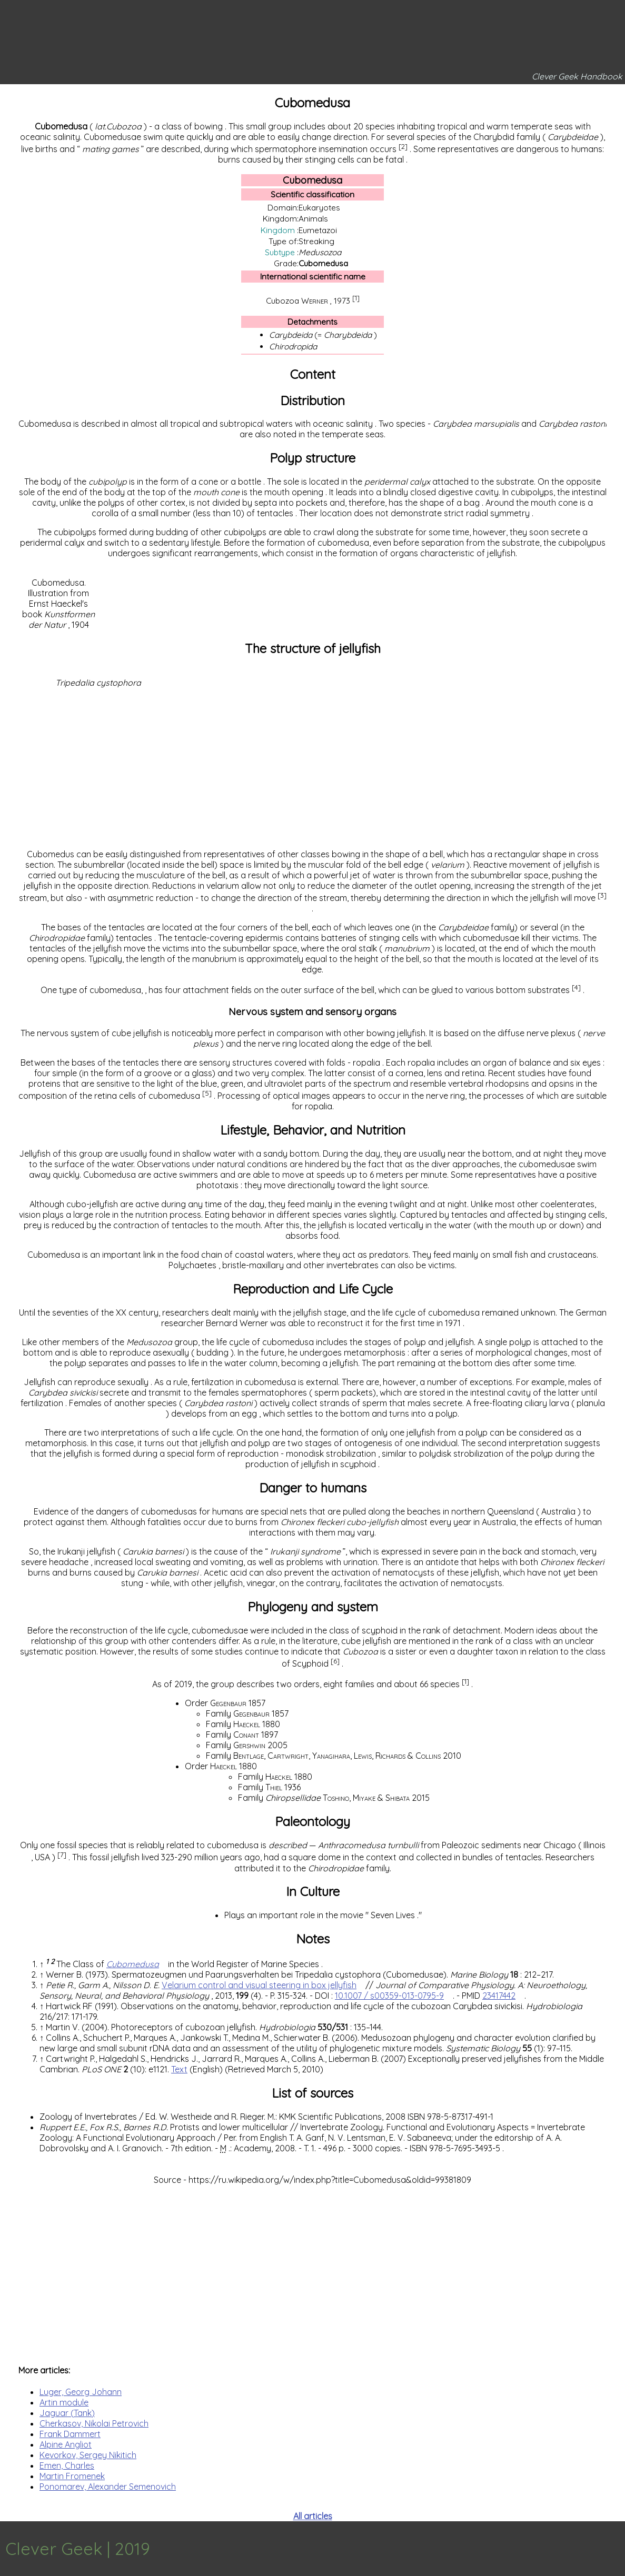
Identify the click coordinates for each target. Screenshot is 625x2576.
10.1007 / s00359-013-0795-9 (389, 1995)
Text (179, 2069)
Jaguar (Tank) (67, 2413)
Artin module (63, 2402)
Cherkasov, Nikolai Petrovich (93, 2423)
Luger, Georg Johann (80, 2392)
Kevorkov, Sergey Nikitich (87, 2455)
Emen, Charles (66, 2465)
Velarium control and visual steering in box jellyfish (259, 1985)
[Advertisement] (312, 766)
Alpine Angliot (65, 2444)
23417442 (498, 1995)
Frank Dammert (70, 2434)
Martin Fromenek (72, 2476)
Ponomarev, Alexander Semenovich (107, 2486)
